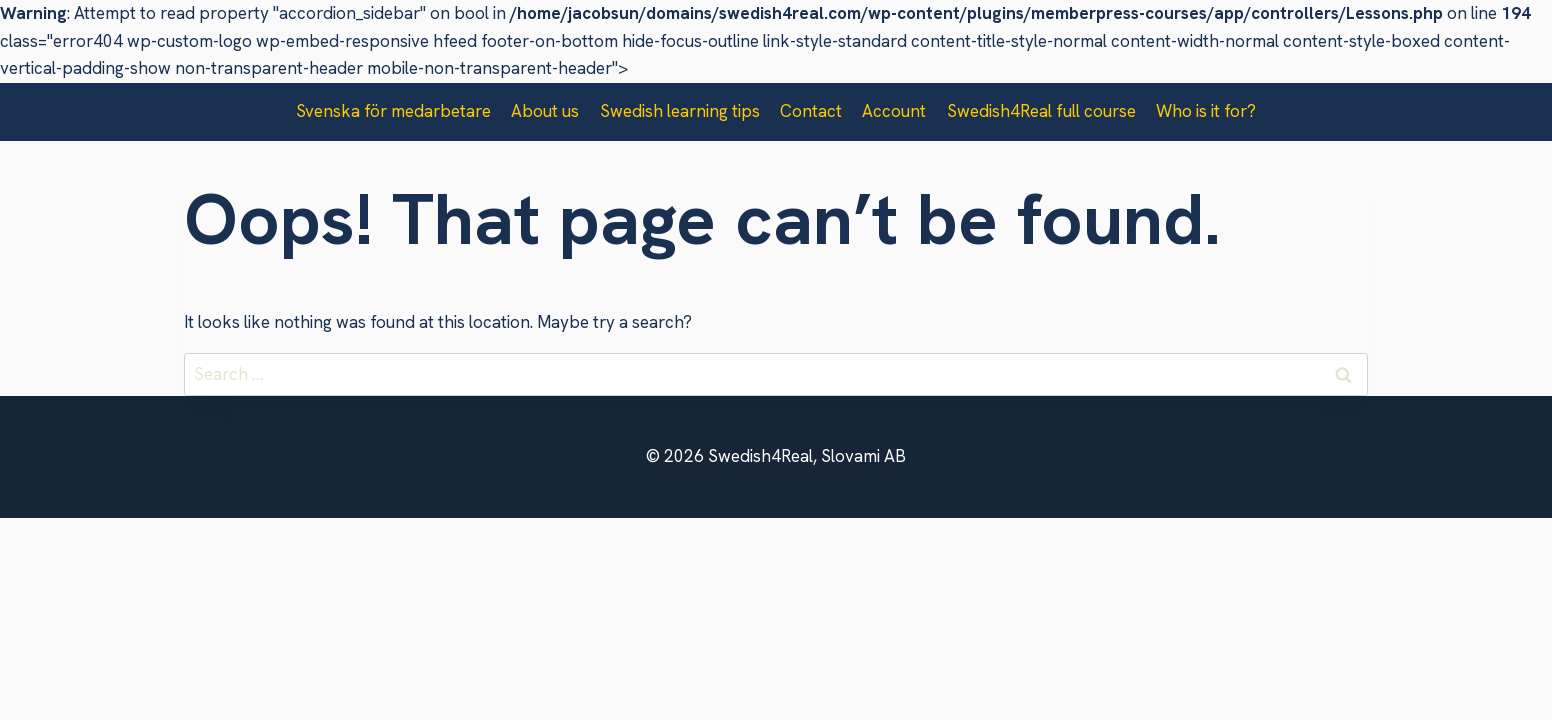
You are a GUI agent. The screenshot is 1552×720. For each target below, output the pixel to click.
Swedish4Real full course (1041, 111)
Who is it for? (1206, 111)
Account (894, 111)
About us (545, 111)
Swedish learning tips (680, 111)
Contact (811, 111)
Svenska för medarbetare (393, 111)
